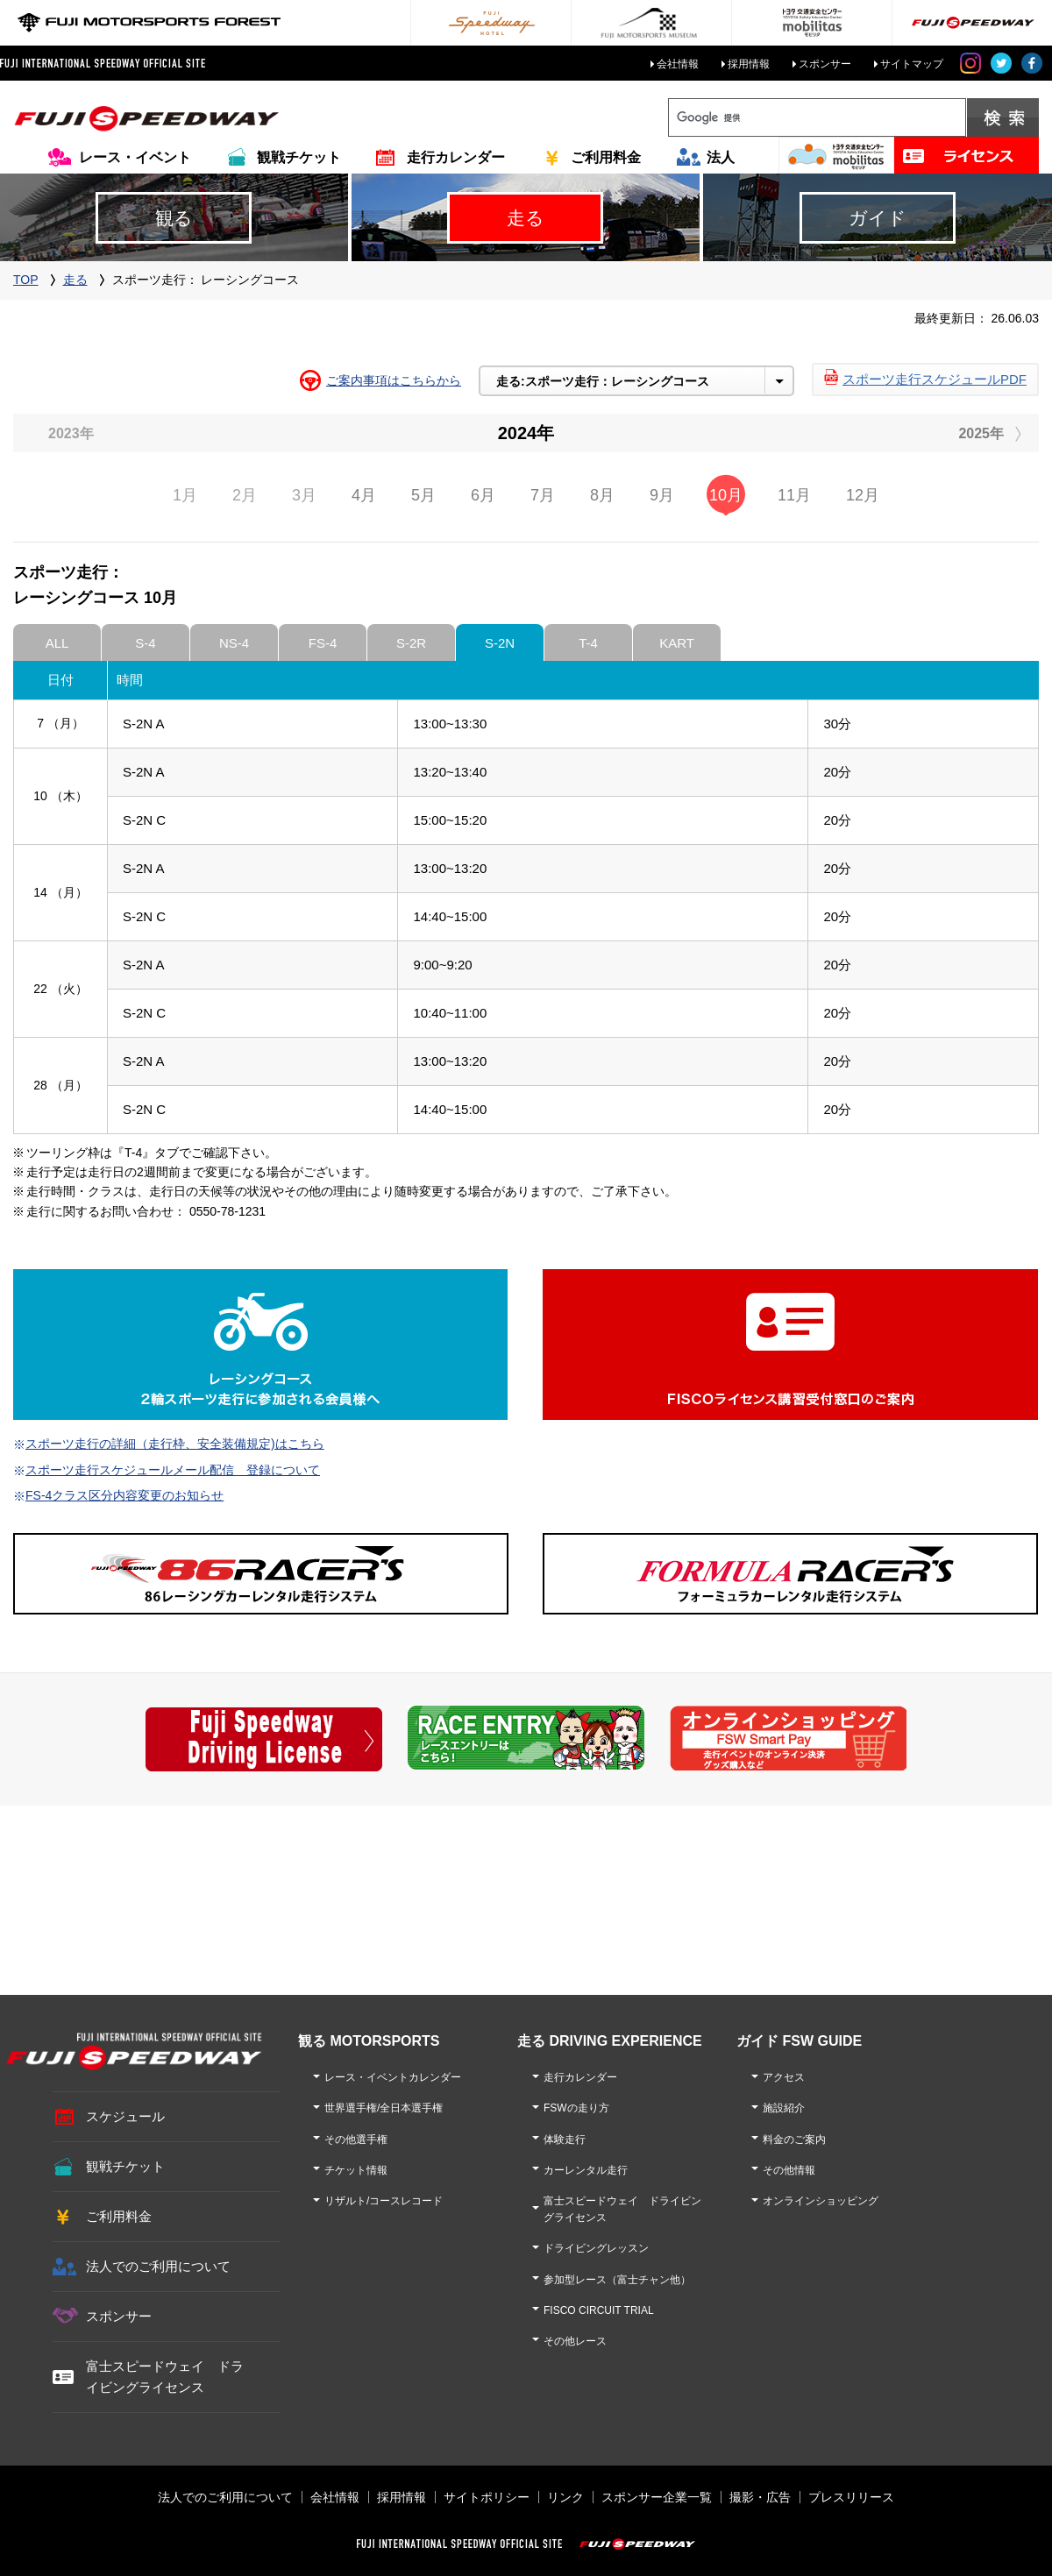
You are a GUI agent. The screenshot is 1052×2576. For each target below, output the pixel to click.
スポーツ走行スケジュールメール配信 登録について (172, 1470)
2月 (244, 495)
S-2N (500, 642)
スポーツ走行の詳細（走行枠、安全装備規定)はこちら (174, 1444)
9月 (662, 495)
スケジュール (125, 2116)
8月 (602, 495)
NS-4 (234, 642)
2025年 (981, 433)
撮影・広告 (760, 2497)
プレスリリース (851, 2497)
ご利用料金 (606, 157)
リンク (565, 2497)
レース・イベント (135, 157)
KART (676, 642)
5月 (423, 495)
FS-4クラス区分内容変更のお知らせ (124, 1495)
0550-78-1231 (227, 1211)
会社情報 (678, 64)
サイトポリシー (487, 2497)
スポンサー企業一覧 (656, 2497)
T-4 (588, 642)
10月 (726, 495)
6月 (483, 495)
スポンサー (825, 64)
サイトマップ (911, 64)
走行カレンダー (456, 157)
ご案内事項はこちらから (393, 380)
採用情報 (749, 64)
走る (75, 280)
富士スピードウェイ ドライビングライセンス (165, 2377)
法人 (721, 157)
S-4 (145, 642)
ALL (57, 642)
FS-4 (323, 642)
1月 (185, 495)
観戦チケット (299, 157)
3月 (304, 495)
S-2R (411, 642)
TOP (26, 280)
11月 (794, 495)
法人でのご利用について (158, 2266)
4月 (364, 495)
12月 (862, 495)
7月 (542, 495)
